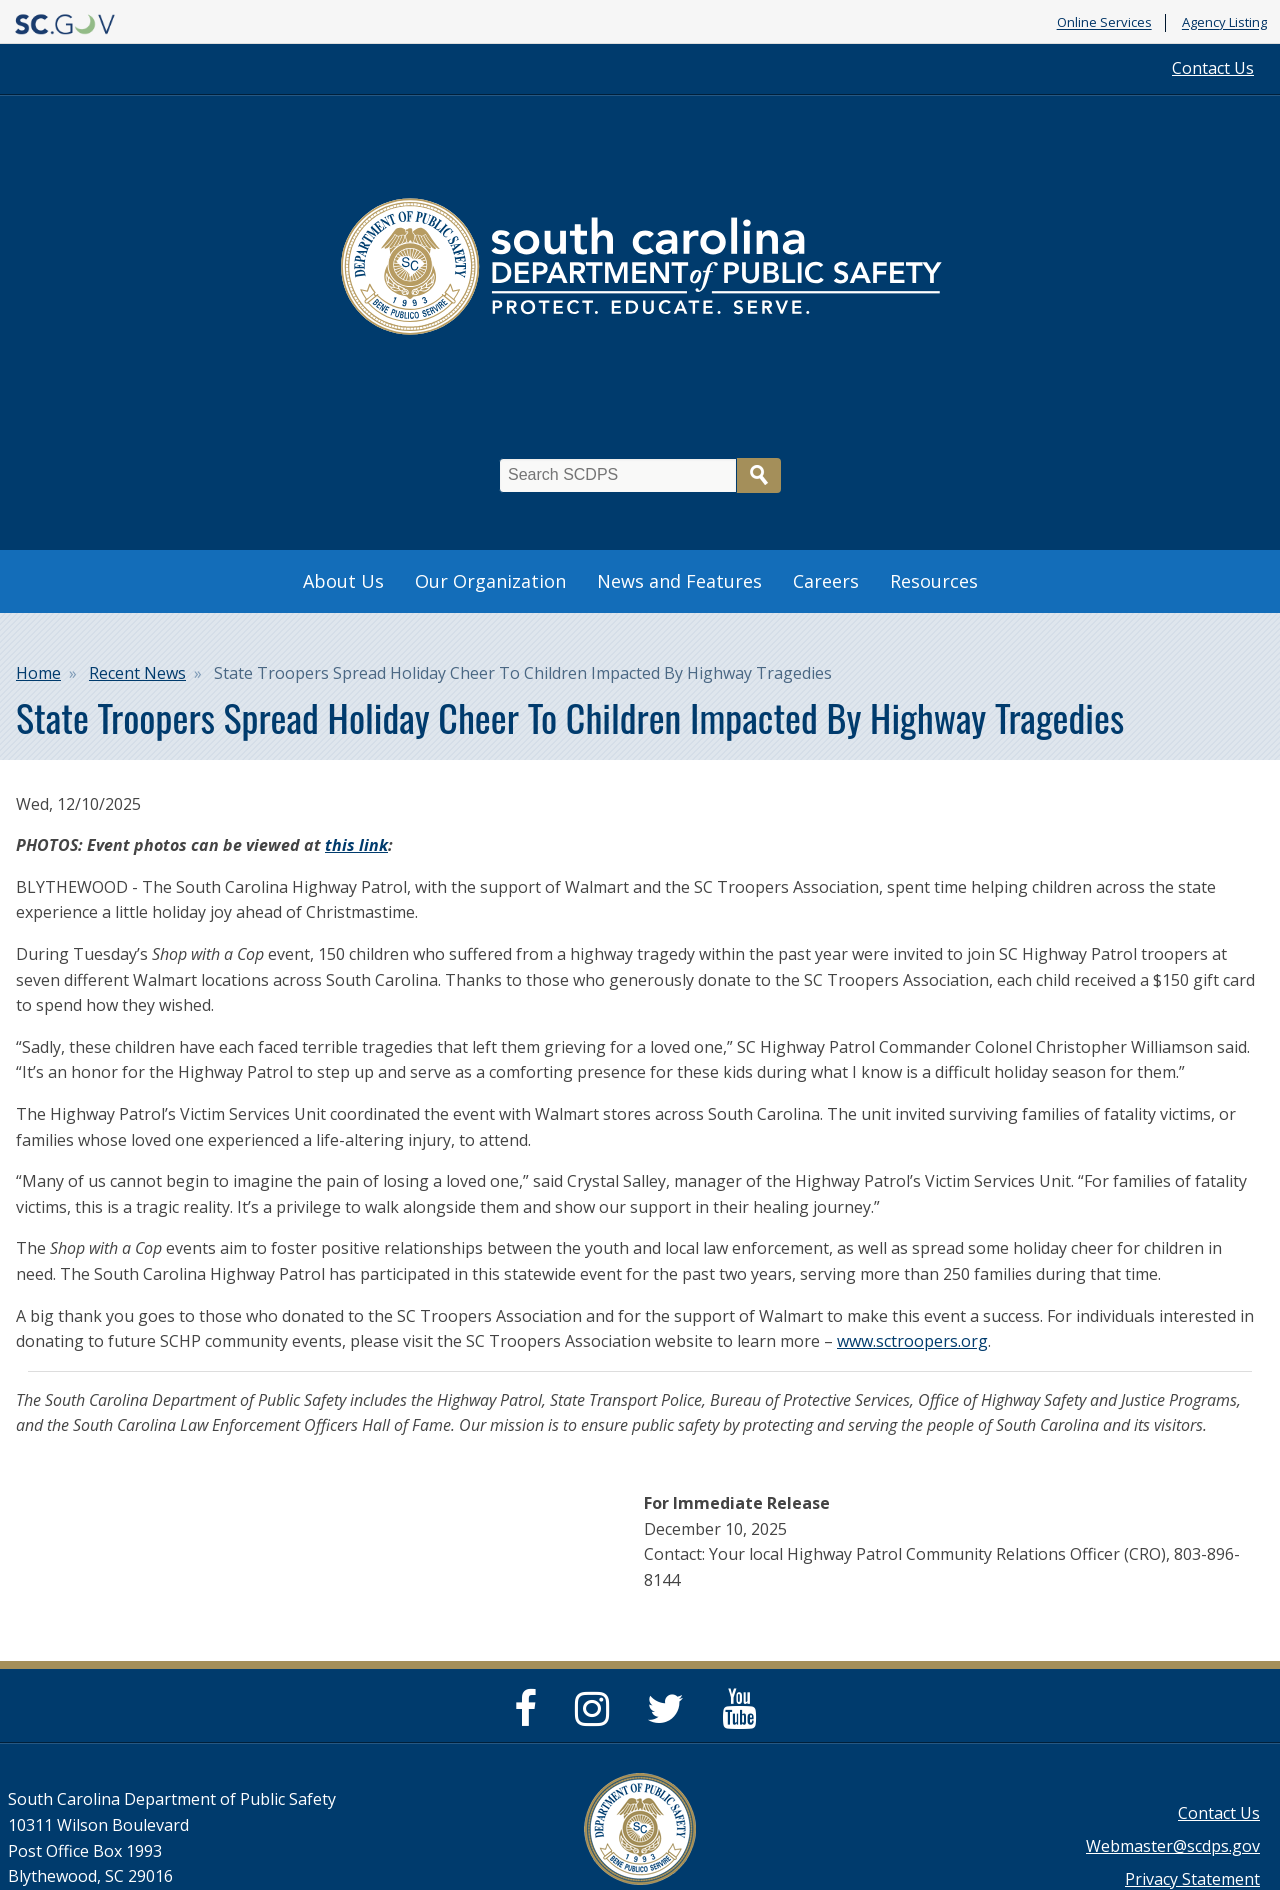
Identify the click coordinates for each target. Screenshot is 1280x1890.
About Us (343, 581)
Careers (826, 581)
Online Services (1104, 23)
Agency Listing (1224, 23)
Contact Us (1213, 68)
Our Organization (490, 581)
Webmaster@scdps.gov (1173, 1846)
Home (38, 673)
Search (759, 475)
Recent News (137, 673)
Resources (934, 581)
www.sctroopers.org (912, 1341)
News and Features (679, 581)
